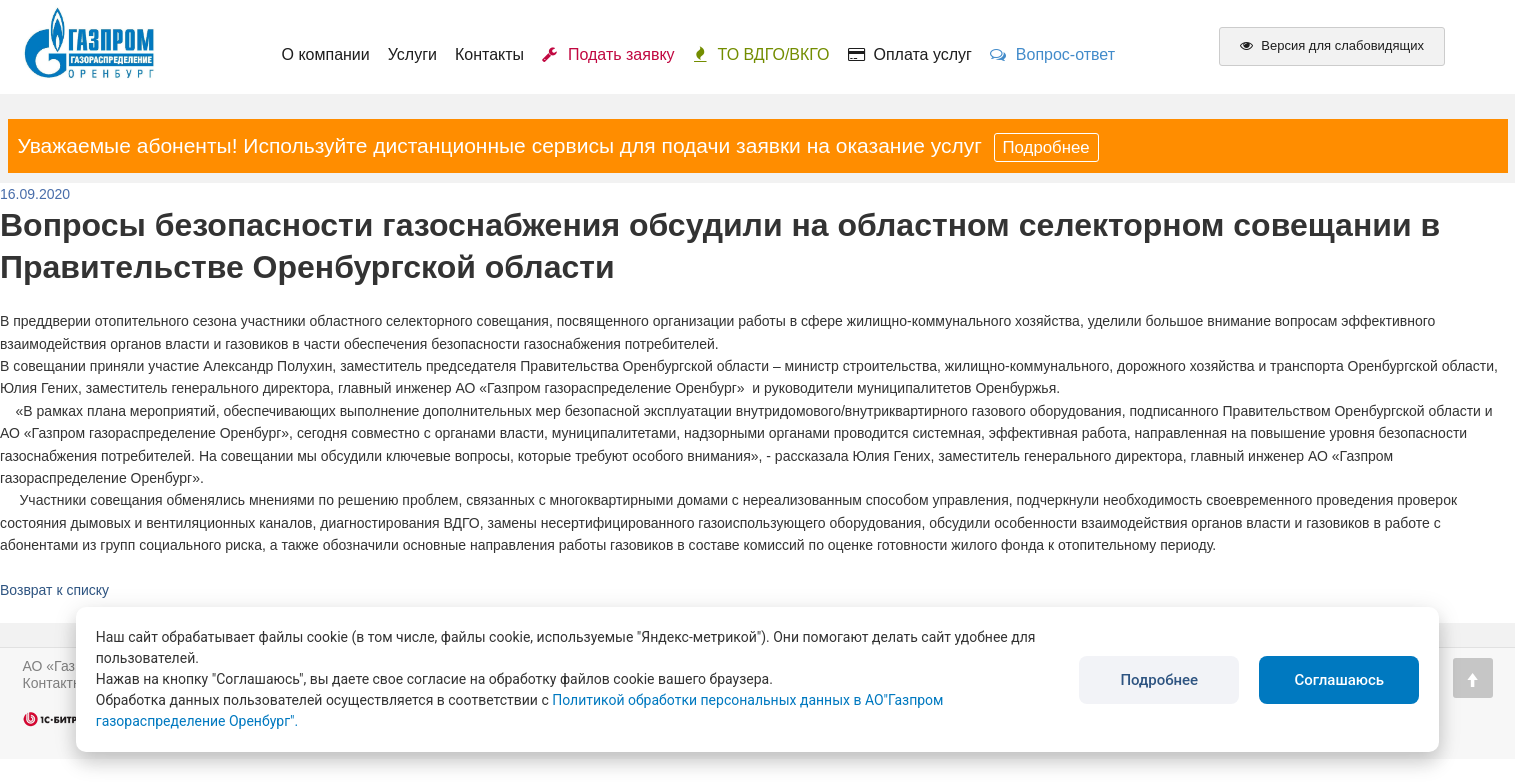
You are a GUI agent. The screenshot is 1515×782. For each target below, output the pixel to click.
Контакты (489, 54)
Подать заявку (608, 54)
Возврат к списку (54, 590)
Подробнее (1046, 147)
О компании (326, 54)
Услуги (412, 54)
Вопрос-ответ (1052, 54)
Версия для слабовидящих (1332, 45)
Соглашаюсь (1339, 680)
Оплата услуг (910, 54)
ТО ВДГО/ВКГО (761, 54)
